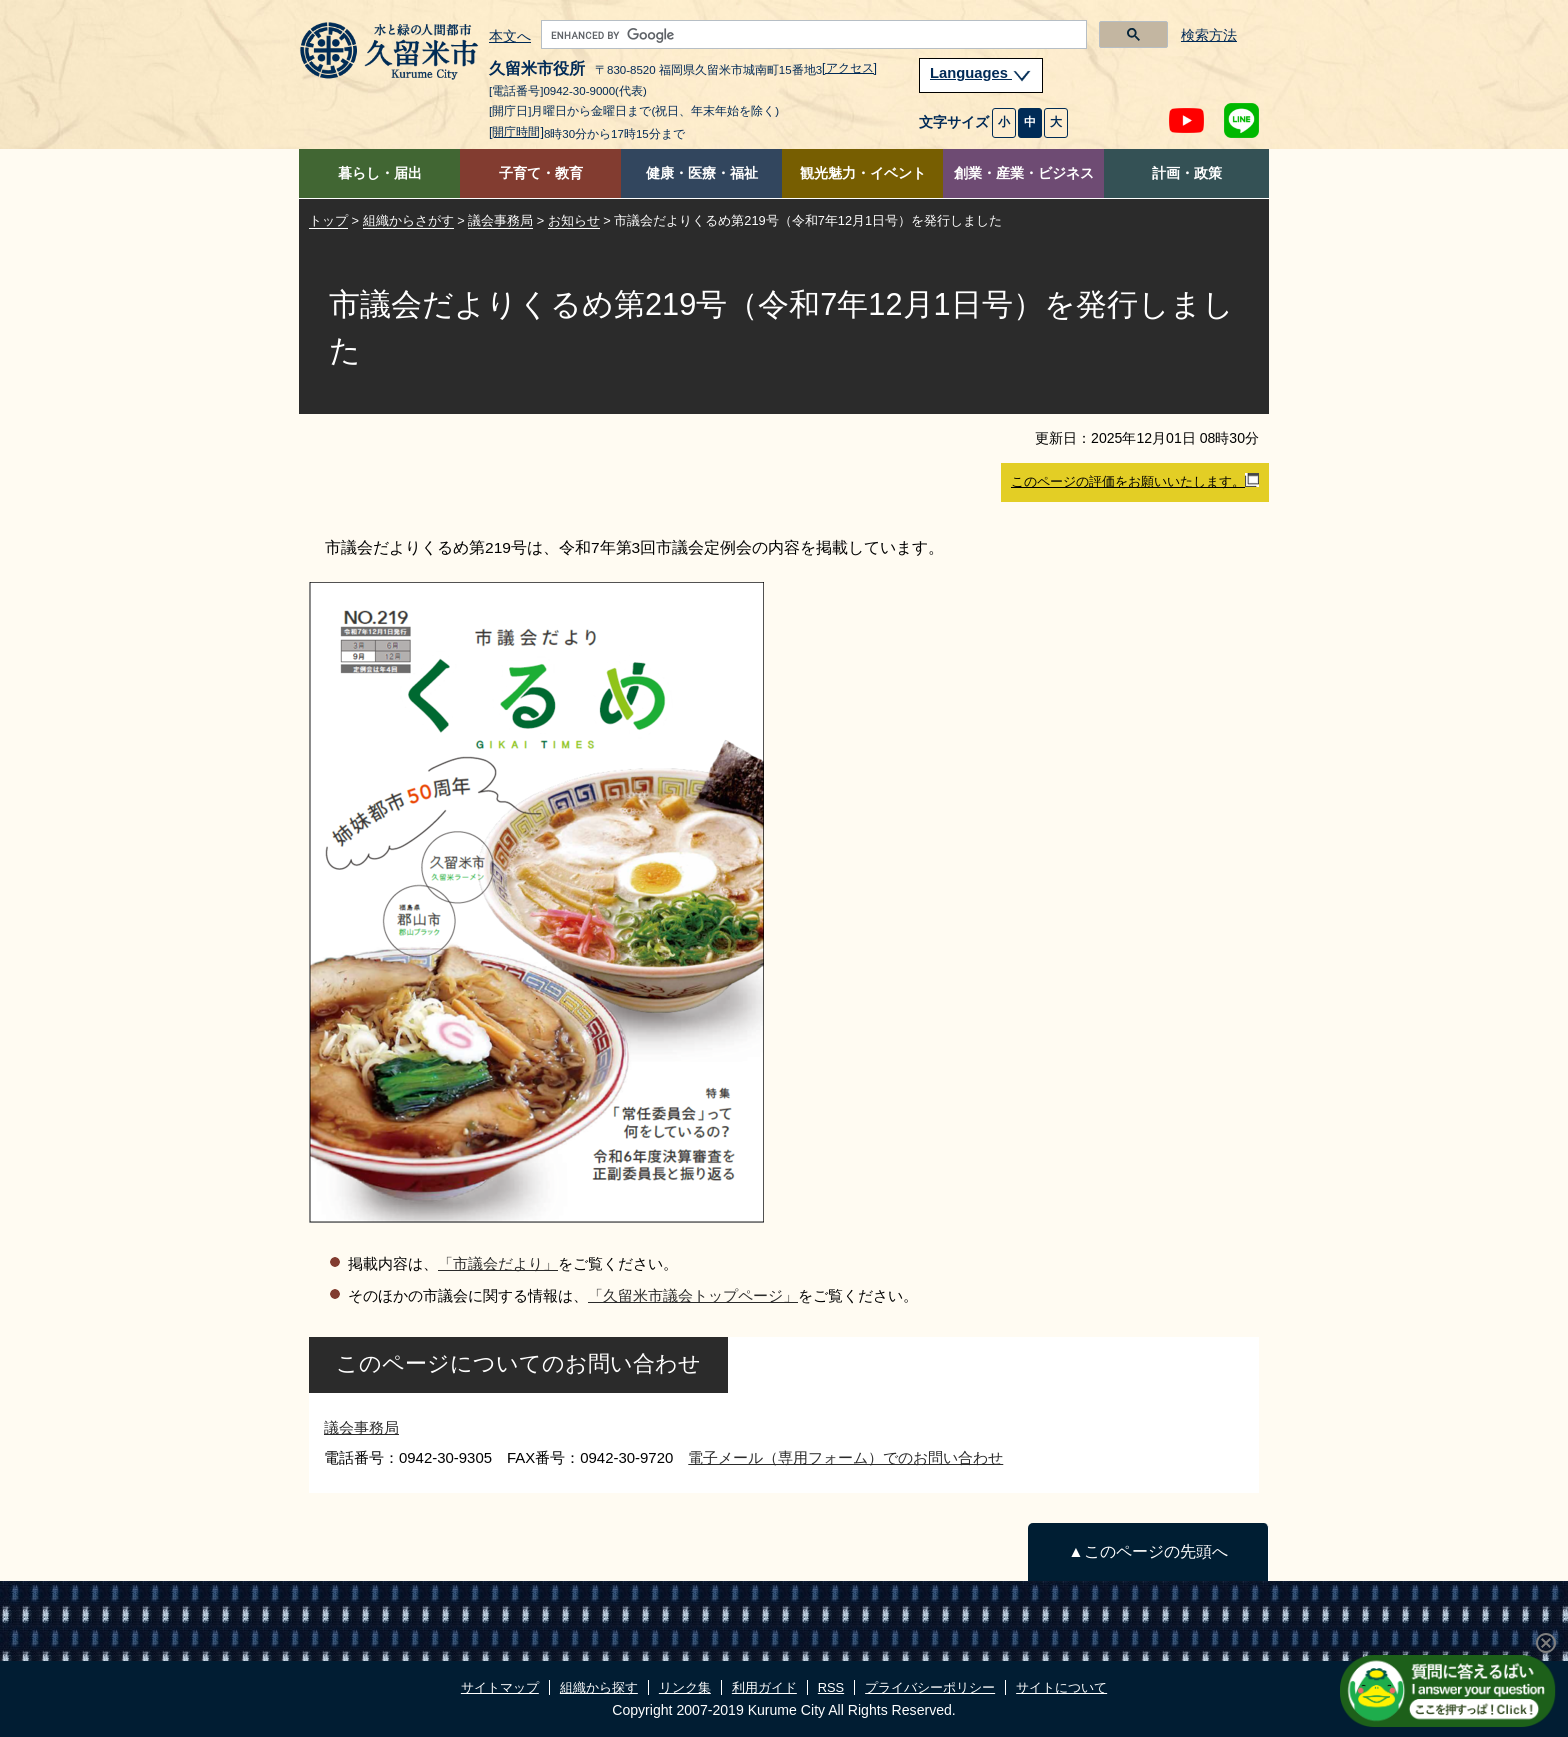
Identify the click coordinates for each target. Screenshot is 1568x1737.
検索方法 (1209, 35)
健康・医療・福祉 (702, 173)
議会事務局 (500, 220)
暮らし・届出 (380, 173)
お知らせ (574, 220)
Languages (981, 73)
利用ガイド (764, 1687)
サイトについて (1061, 1687)
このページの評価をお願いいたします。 (1135, 481)
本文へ (510, 37)
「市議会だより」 (498, 1263)
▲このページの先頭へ (1147, 1551)
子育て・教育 (541, 173)
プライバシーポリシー (930, 1687)
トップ (328, 220)
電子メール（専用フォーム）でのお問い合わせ (845, 1457)
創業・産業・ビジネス (1024, 173)
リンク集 (685, 1687)
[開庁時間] (516, 132)
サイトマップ (500, 1687)
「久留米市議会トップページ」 (693, 1295)
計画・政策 (1187, 173)
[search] (812, 35)
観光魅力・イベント (863, 173)
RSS (831, 1687)
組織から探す (599, 1687)
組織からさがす (408, 220)
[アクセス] (849, 68)
